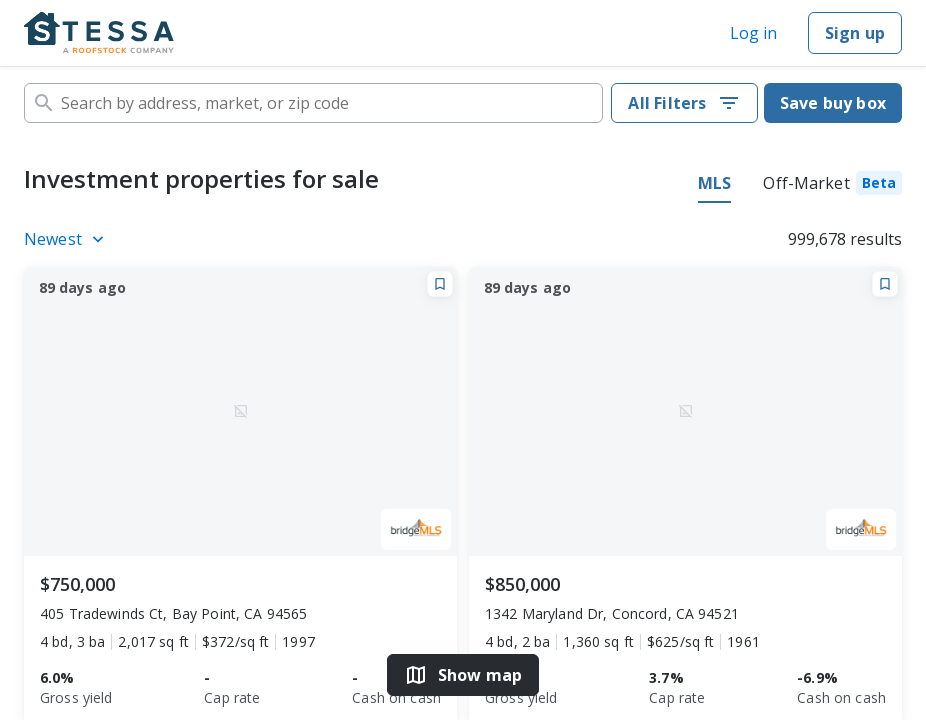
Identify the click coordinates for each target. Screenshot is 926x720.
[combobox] (313, 103)
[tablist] (800, 186)
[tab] (832, 186)
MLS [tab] (714, 183)
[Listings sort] (67, 239)
